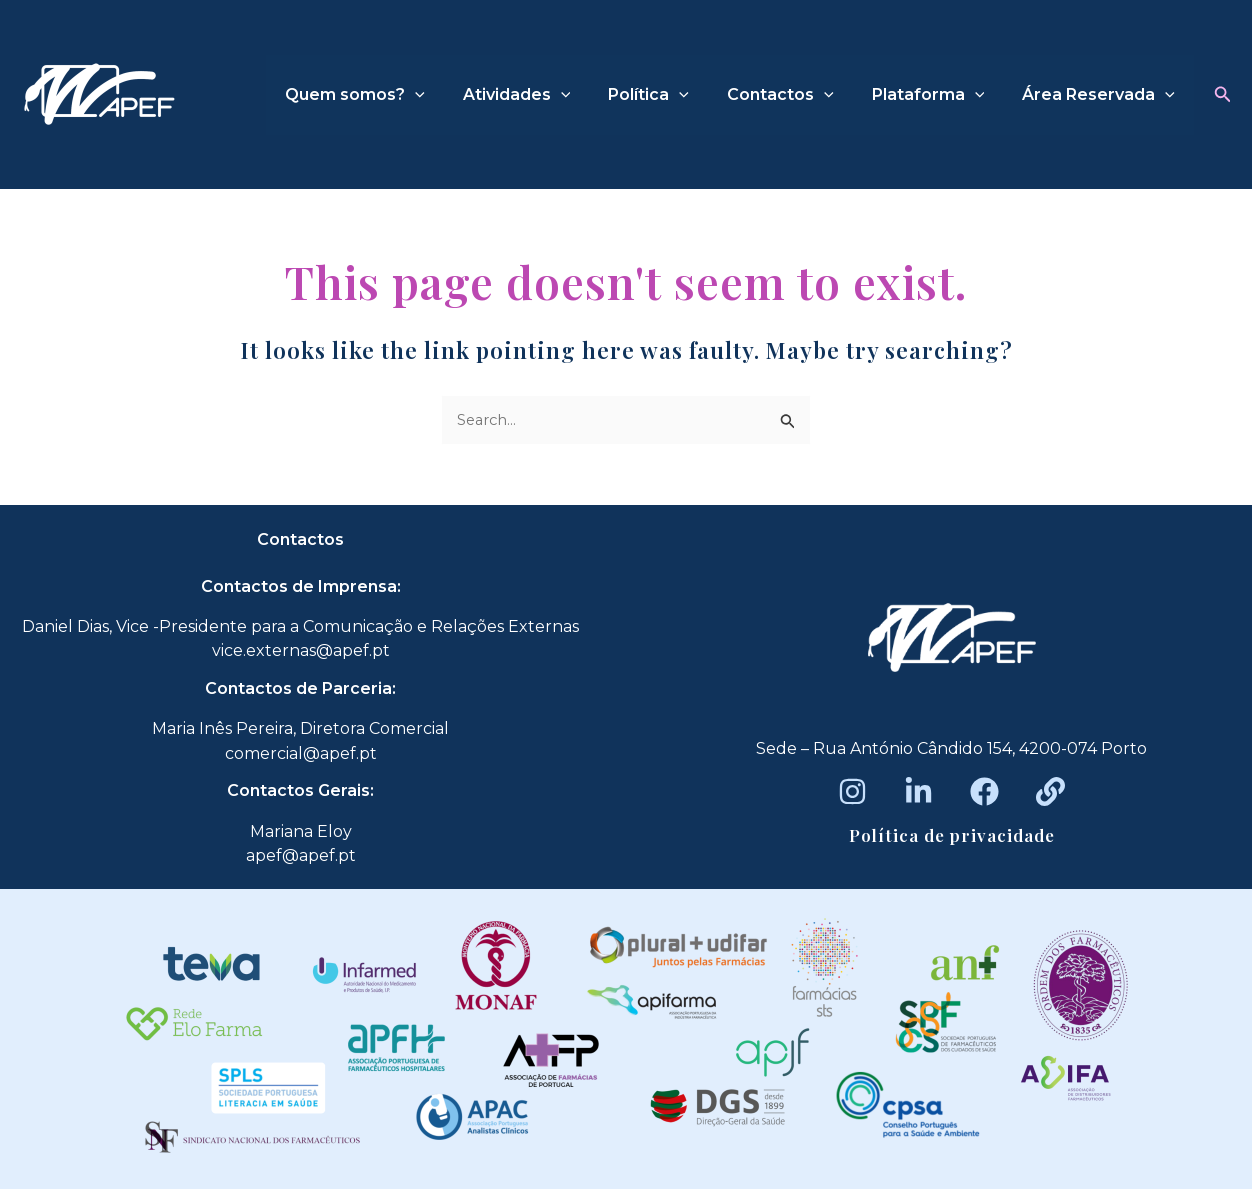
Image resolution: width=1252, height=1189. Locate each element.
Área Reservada (1101, 95)
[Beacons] (1050, 791)
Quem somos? (388, 95)
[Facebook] (984, 791)
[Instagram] (852, 791)
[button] (1223, 95)
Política (669, 95)
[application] (448, 95)
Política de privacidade (952, 835)
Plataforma (937, 95)
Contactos (795, 95)
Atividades (544, 95)
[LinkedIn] (918, 791)
